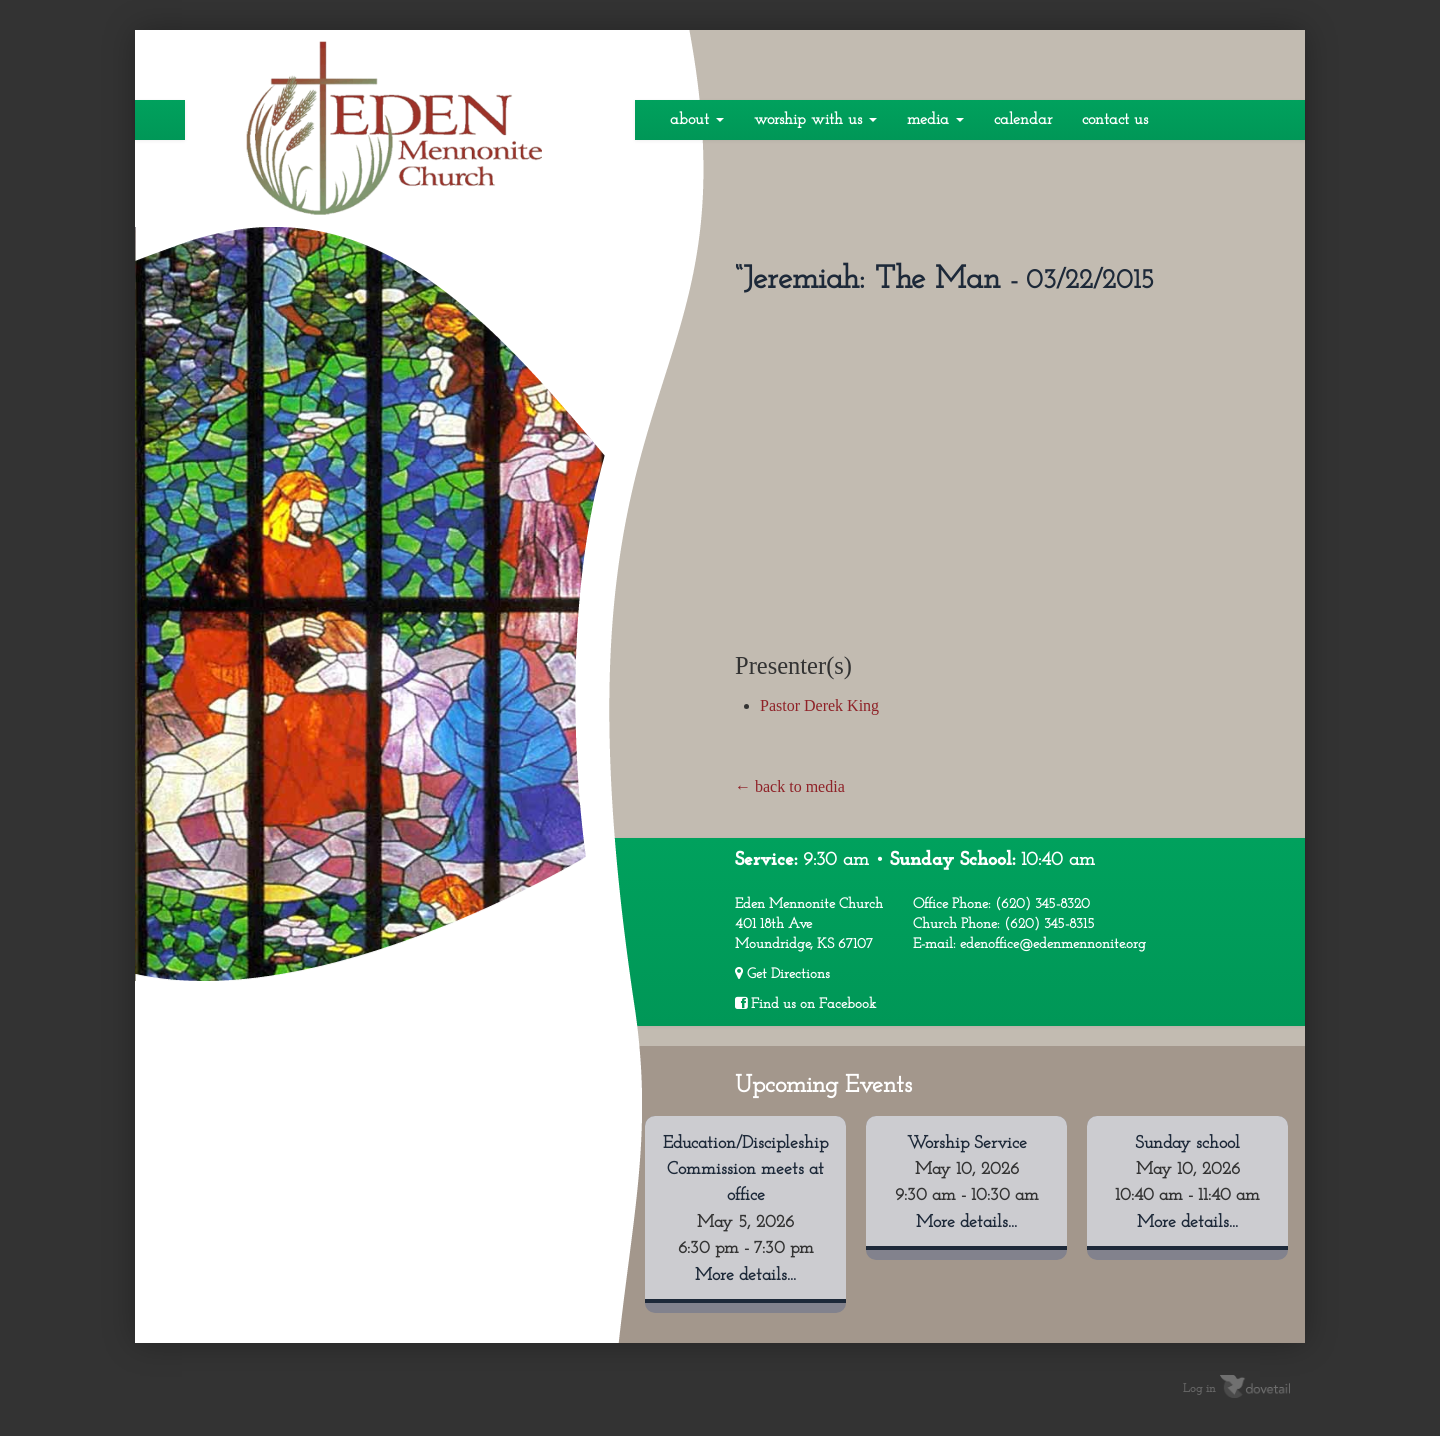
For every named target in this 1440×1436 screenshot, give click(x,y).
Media (935, 120)
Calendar (1023, 120)
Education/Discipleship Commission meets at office (745, 1170)
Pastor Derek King (819, 705)
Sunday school (1187, 1143)
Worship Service (967, 1143)
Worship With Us (815, 120)
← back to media (790, 786)
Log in (1199, 1389)
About (697, 120)
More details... (745, 1275)
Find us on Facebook (805, 1004)
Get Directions (782, 974)
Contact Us (1115, 120)
